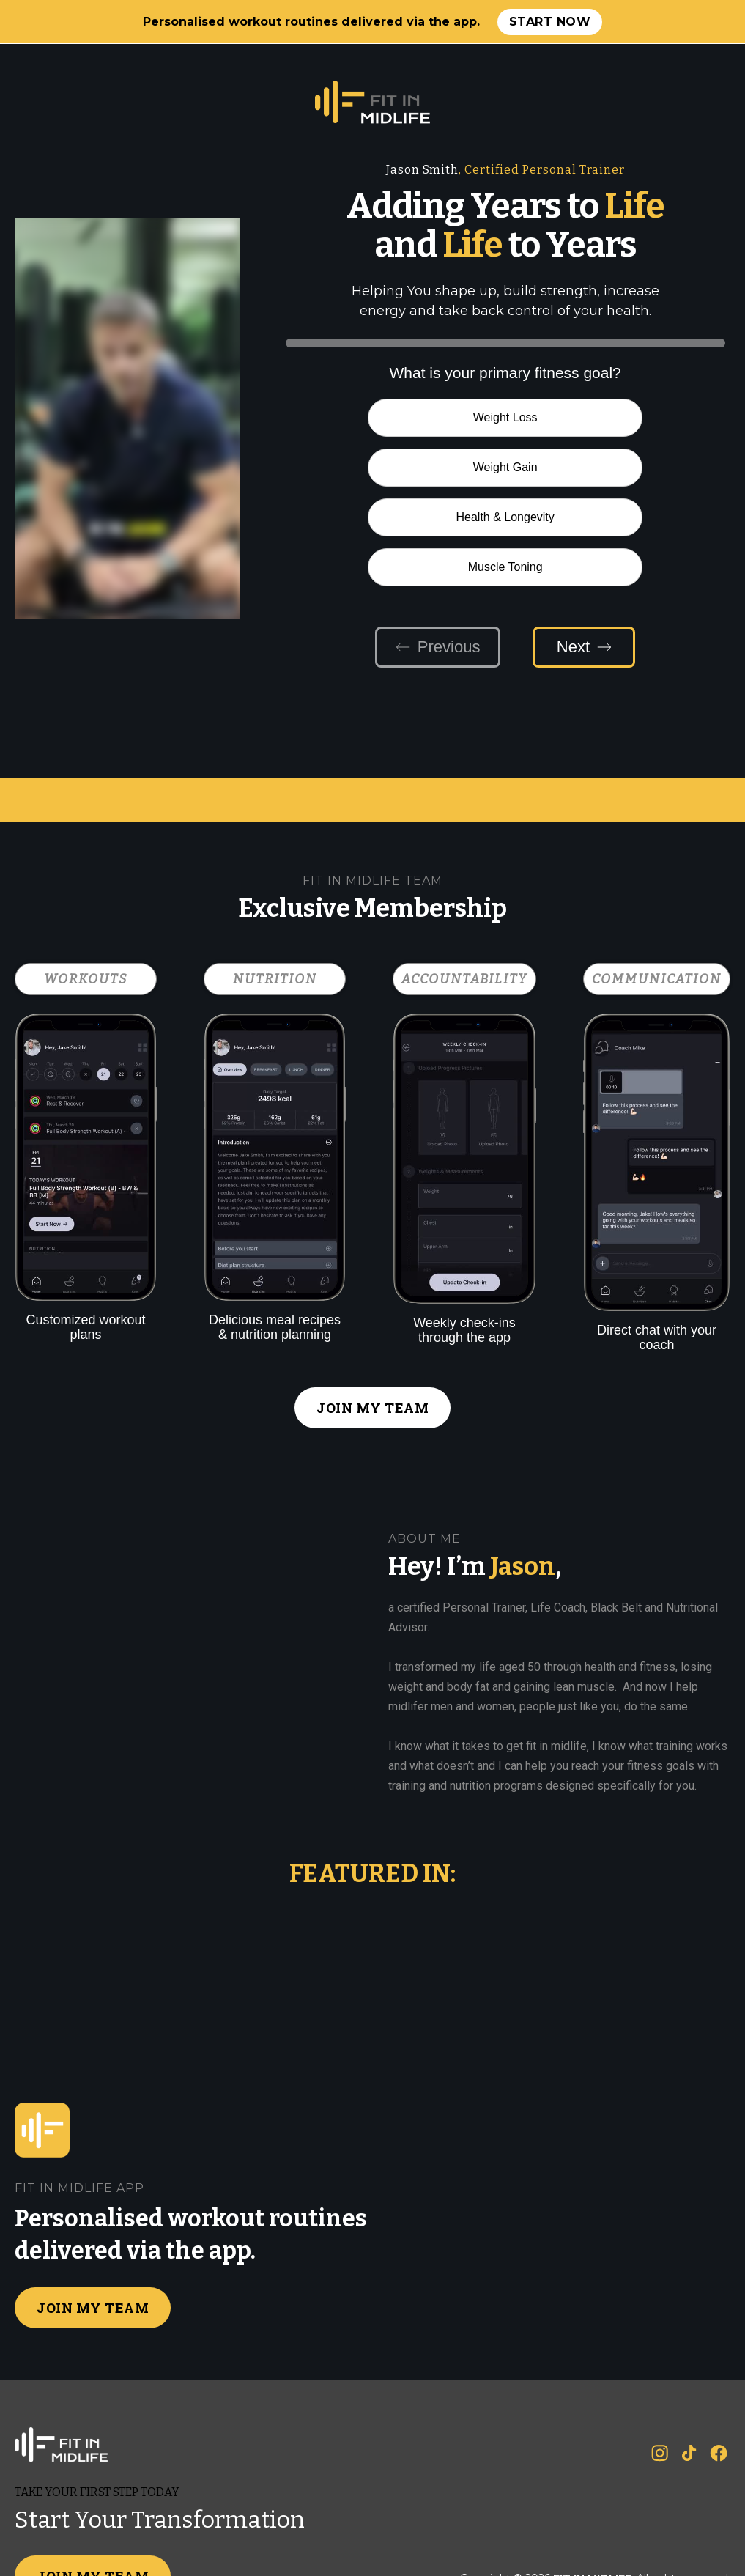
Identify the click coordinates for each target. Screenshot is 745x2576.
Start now (550, 22)
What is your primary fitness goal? (505, 373)
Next (584, 547)
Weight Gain (617, 417)
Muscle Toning (616, 467)
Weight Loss (394, 417)
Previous (438, 547)
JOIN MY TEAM (372, 1308)
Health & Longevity (394, 467)
